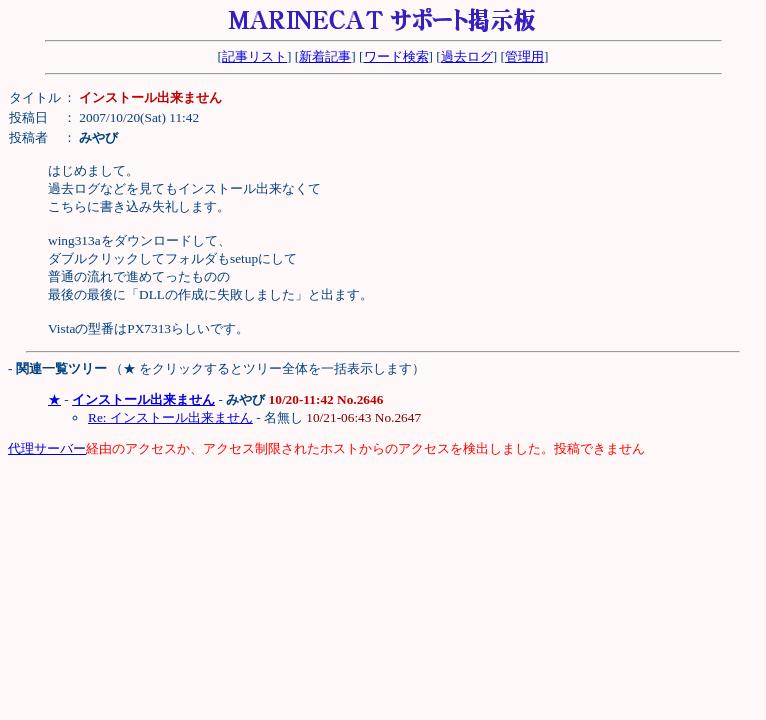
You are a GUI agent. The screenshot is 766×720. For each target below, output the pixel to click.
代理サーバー (47, 448)
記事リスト (254, 56)
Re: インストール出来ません (170, 417)
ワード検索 (396, 56)
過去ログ (467, 56)
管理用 (524, 56)
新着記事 (325, 56)
